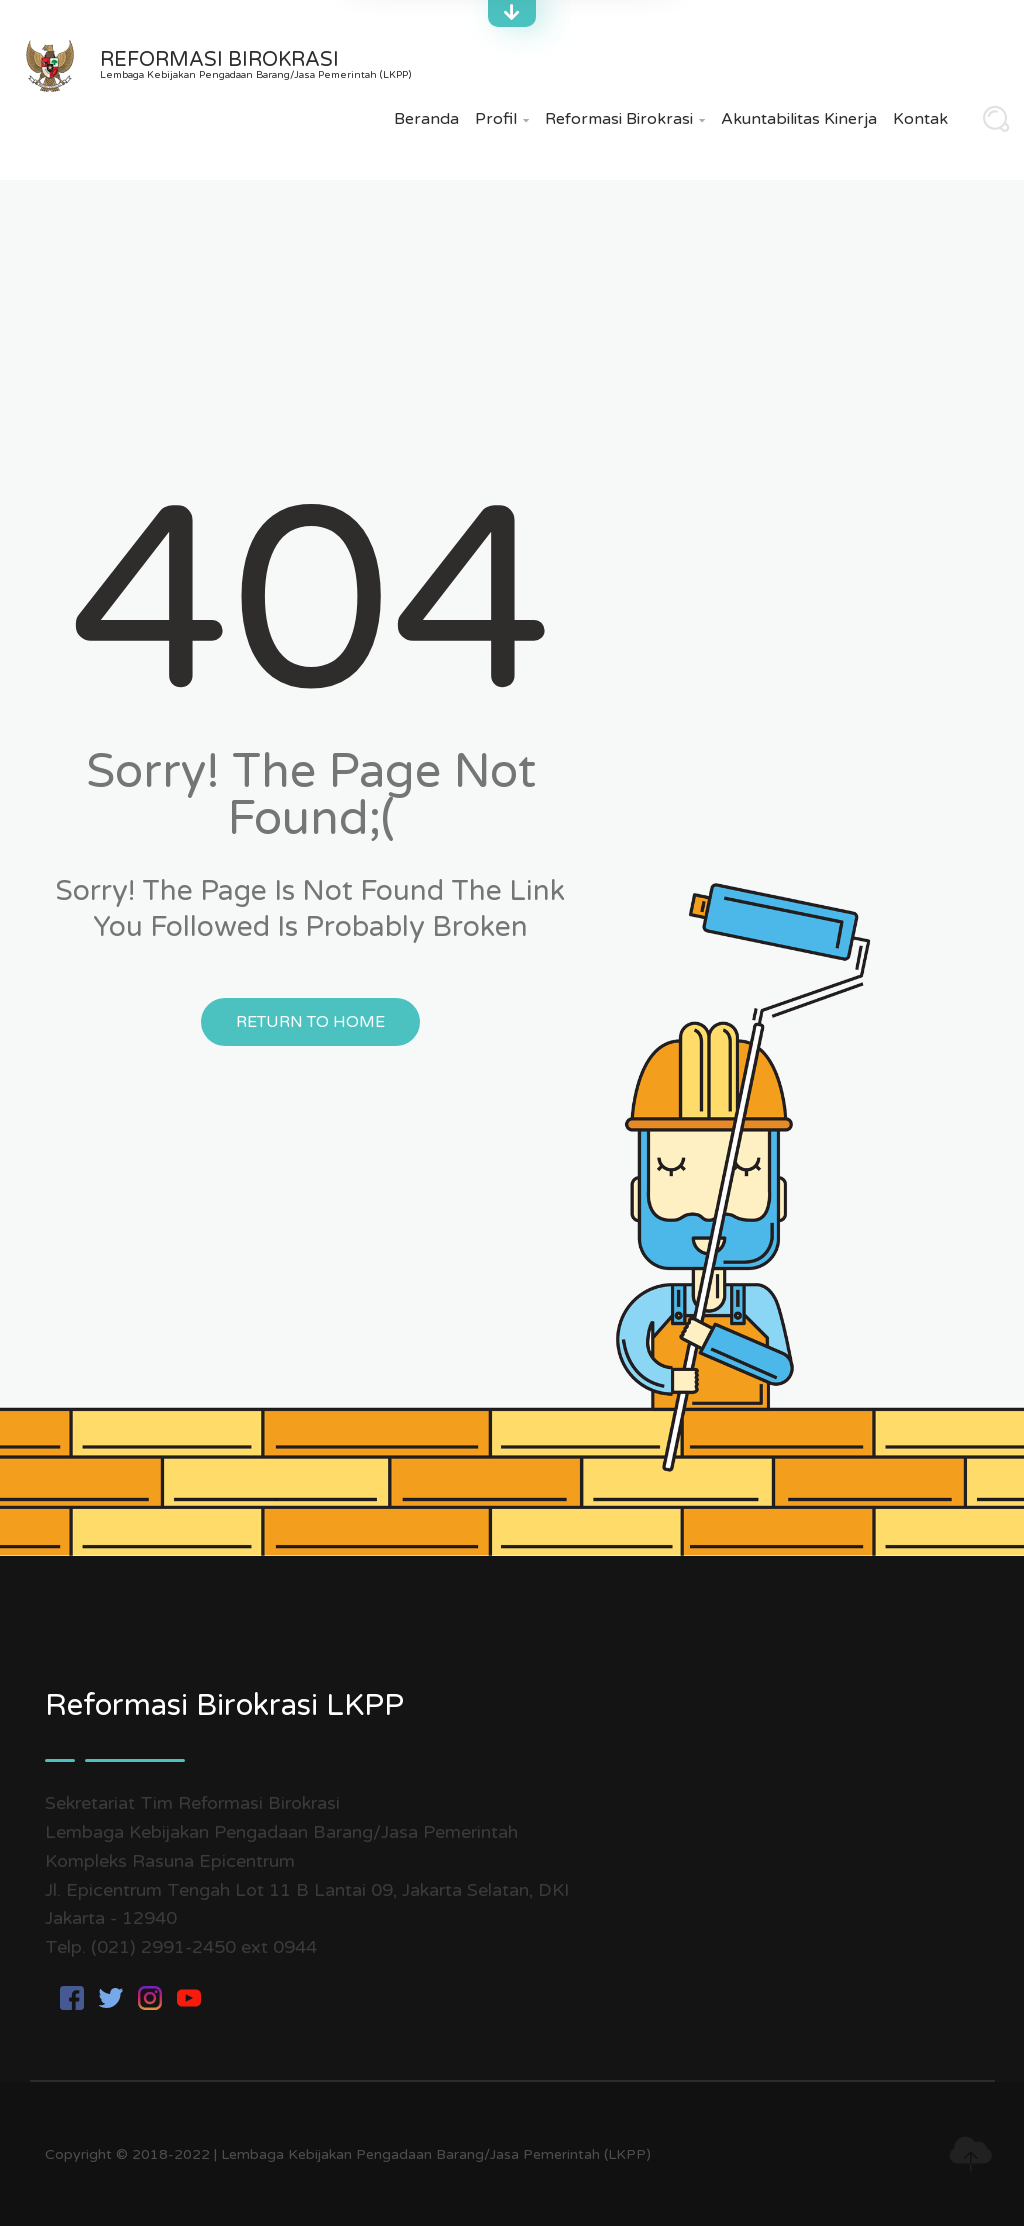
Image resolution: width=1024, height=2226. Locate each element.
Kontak (920, 119)
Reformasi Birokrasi (625, 119)
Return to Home (310, 1022)
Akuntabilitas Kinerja (799, 119)
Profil (502, 119)
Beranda (426, 119)
